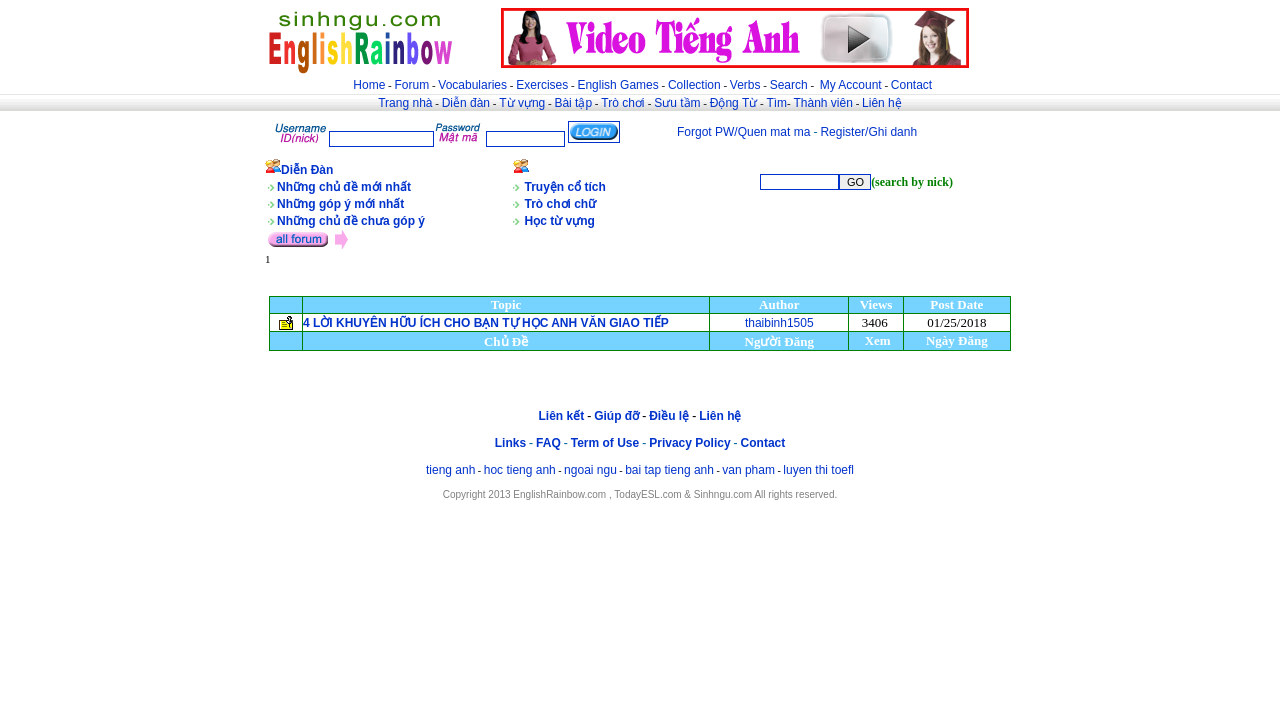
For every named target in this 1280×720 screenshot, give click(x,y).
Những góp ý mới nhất (340, 204)
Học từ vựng (560, 221)
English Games (617, 85)
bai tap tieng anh (669, 470)
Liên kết (561, 416)
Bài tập (573, 103)
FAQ (548, 443)
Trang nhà (405, 103)
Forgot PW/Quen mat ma (743, 132)
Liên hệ (882, 103)
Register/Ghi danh (868, 132)
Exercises (542, 85)
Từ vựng (522, 103)
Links (510, 443)
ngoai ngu (590, 470)
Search (789, 85)
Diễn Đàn (307, 170)
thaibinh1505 (779, 323)
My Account (851, 85)
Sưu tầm (677, 103)
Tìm (776, 103)
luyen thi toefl (818, 470)
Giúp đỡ (616, 416)
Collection (694, 85)
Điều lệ (669, 416)
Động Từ (733, 103)
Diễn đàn (466, 103)
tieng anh (450, 470)
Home (369, 85)
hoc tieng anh (520, 470)
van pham (748, 470)
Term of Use (605, 443)
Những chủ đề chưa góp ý (351, 221)
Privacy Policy (689, 443)
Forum (411, 85)
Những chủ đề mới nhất (344, 187)
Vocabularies (472, 85)
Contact (911, 85)
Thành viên (823, 103)
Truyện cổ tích (565, 187)
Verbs (745, 85)
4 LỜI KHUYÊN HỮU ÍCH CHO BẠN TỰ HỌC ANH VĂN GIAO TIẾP (486, 323)
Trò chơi (624, 103)
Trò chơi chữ (561, 204)
